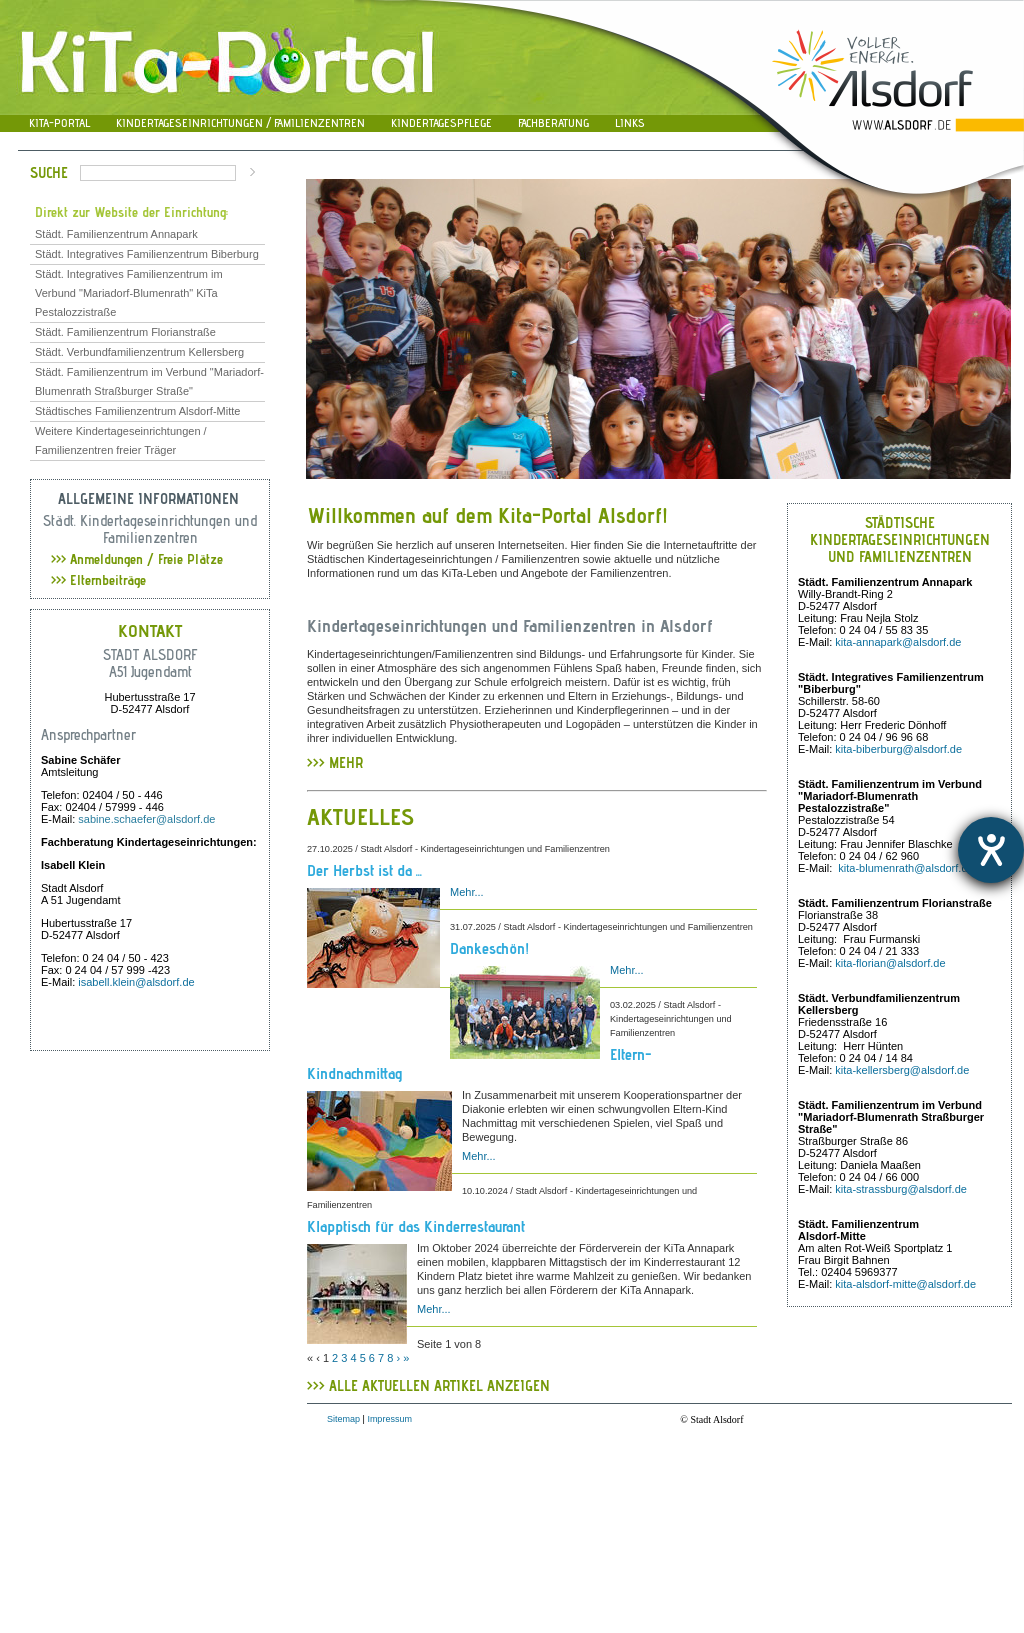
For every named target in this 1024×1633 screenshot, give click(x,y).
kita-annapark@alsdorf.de (898, 642)
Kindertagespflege (441, 122)
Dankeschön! (489, 948)
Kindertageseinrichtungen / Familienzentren (240, 122)
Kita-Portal (59, 122)
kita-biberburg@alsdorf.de (898, 749)
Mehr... (467, 892)
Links (630, 122)
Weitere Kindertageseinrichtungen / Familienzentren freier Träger (121, 440)
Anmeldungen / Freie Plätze (137, 559)
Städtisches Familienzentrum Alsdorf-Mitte (137, 411)
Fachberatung (553, 122)
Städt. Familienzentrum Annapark (116, 234)
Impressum (389, 1419)
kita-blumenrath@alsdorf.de (905, 868)
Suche (49, 172)
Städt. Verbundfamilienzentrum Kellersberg (139, 352)
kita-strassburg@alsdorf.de (901, 1189)
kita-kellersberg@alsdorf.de (902, 1070)
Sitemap (343, 1419)
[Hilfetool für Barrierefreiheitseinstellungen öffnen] (991, 850)
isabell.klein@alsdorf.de (136, 982)
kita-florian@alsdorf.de (890, 963)
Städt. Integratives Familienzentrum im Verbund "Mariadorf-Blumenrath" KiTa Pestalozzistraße (129, 293)
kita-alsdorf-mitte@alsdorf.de (905, 1284)
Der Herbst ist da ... (364, 870)
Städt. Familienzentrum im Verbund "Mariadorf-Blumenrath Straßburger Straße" (149, 381)
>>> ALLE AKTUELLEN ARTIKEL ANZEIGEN (428, 1385)
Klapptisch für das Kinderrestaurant (416, 1226)
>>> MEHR (335, 769)
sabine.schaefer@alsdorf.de (146, 819)
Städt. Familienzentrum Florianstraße (125, 332)
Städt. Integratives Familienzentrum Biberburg (147, 254)
